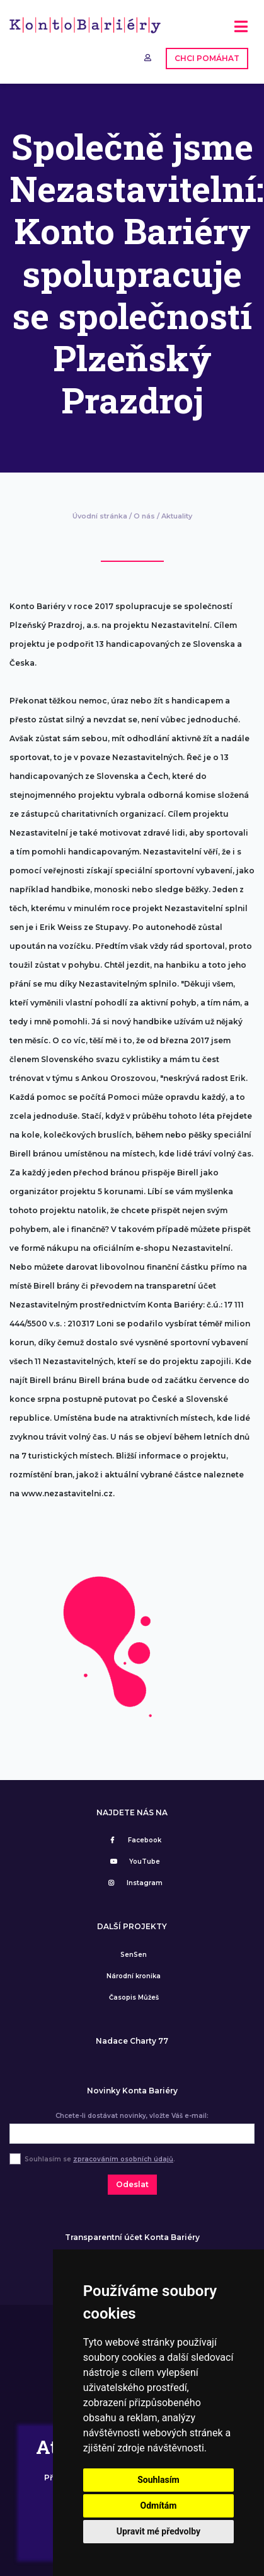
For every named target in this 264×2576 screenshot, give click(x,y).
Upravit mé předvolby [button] (158, 2531)
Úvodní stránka (99, 516)
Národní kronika (133, 1976)
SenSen (133, 1955)
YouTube (133, 1861)
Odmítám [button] (158, 2505)
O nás (144, 516)
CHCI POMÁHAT (207, 58)
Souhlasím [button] (158, 2480)
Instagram (134, 1883)
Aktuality (176, 516)
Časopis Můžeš (134, 1997)
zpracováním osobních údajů (123, 2159)
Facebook (133, 1840)
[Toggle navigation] (241, 31)
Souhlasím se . (100, 2159)
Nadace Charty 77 (132, 2041)
